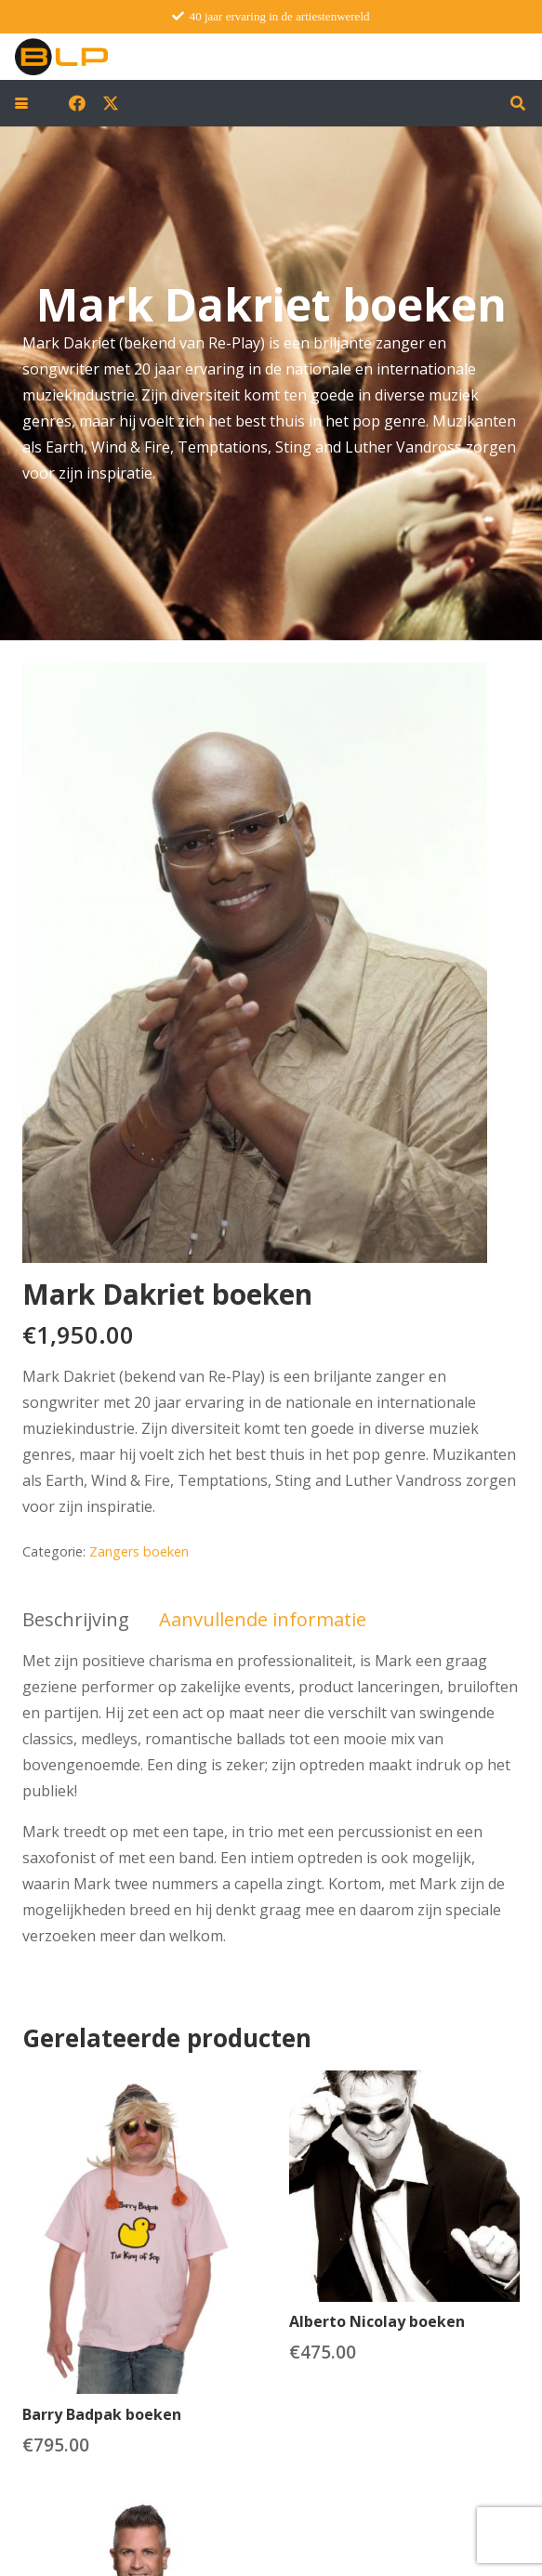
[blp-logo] (61, 56)
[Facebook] (77, 103)
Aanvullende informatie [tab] (262, 1619)
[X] (110, 103)
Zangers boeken (139, 1551)
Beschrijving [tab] (75, 1619)
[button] (21, 103)
